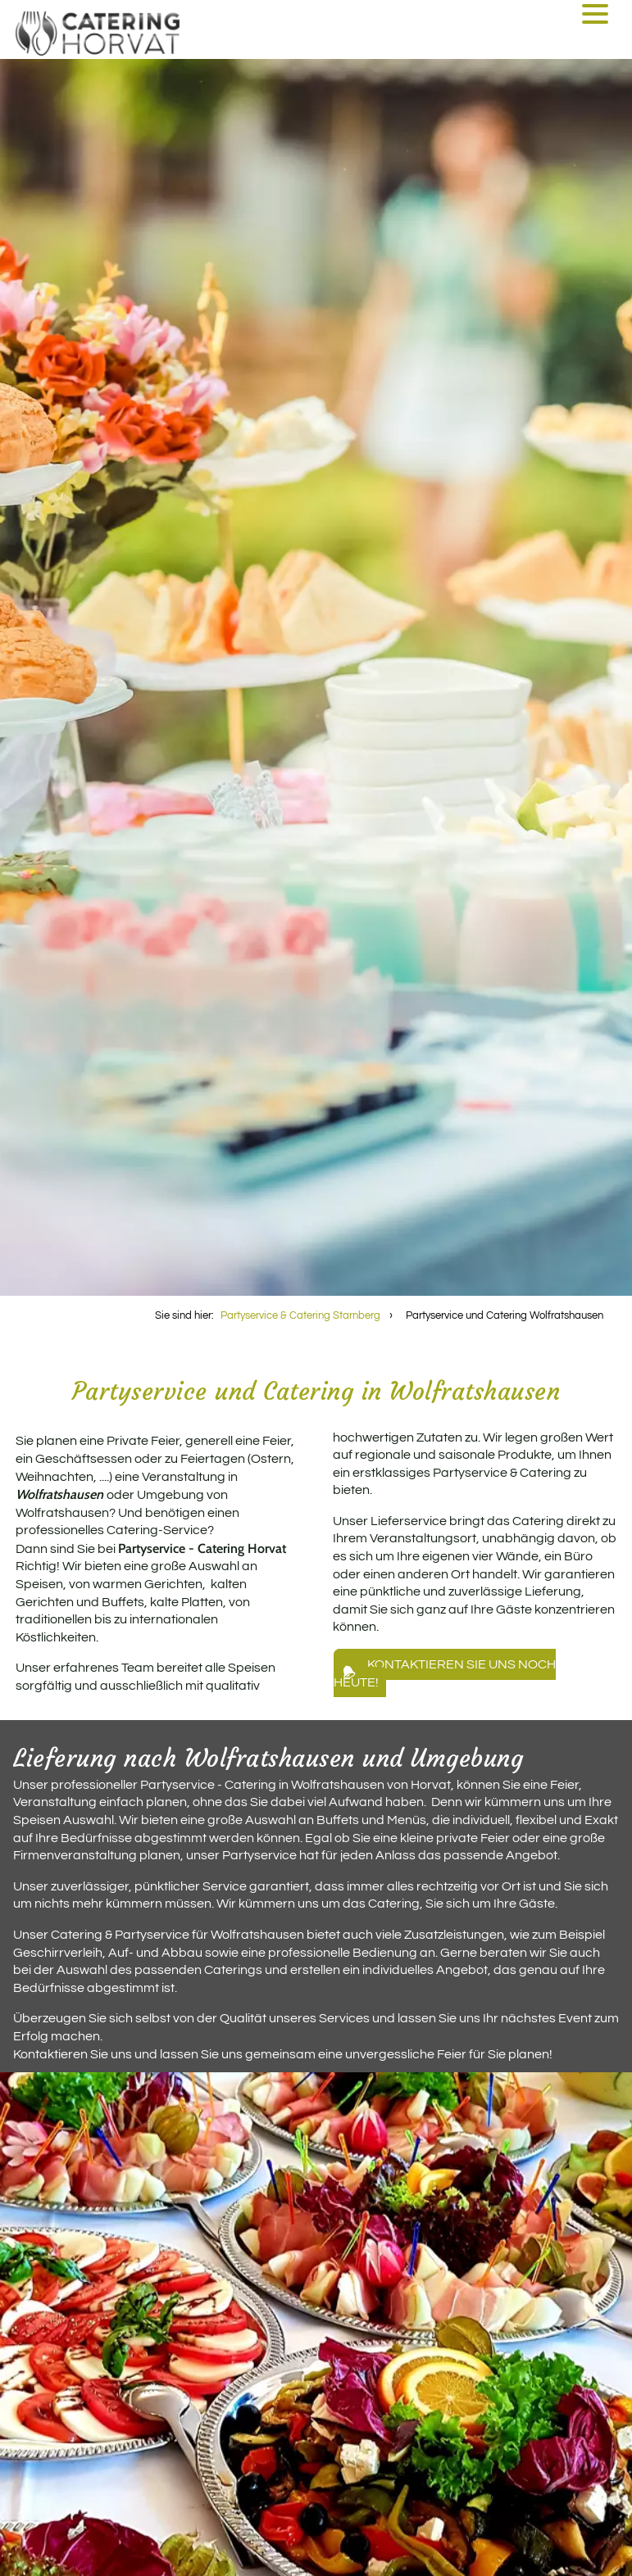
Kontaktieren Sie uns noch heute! (445, 1673)
